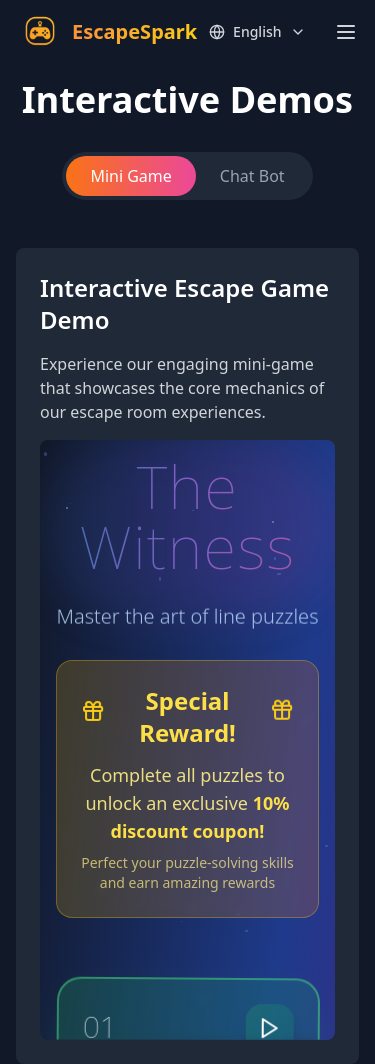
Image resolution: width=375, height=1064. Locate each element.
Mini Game (130, 176)
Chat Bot (252, 176)
